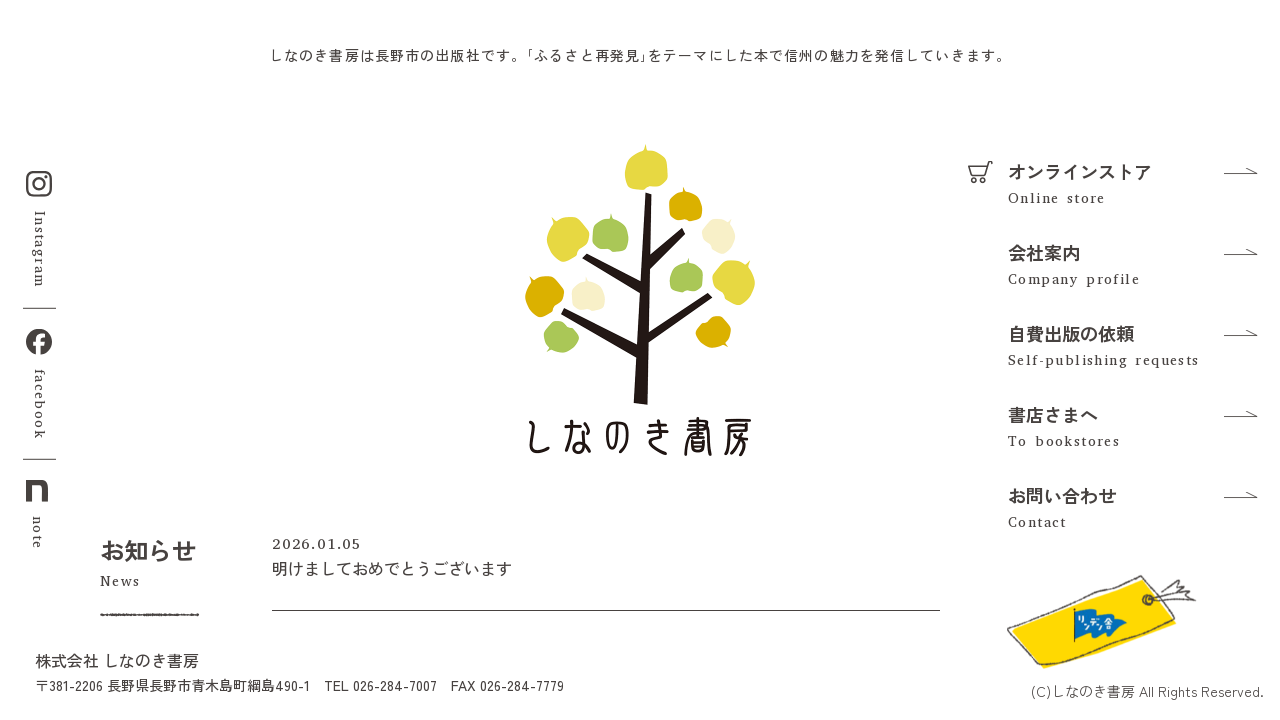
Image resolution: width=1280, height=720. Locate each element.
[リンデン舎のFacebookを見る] (1100, 619)
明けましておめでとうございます (392, 568)
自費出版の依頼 (1071, 333)
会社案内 (1044, 252)
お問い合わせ (1062, 495)
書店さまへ (1053, 414)
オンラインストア (1080, 171)
